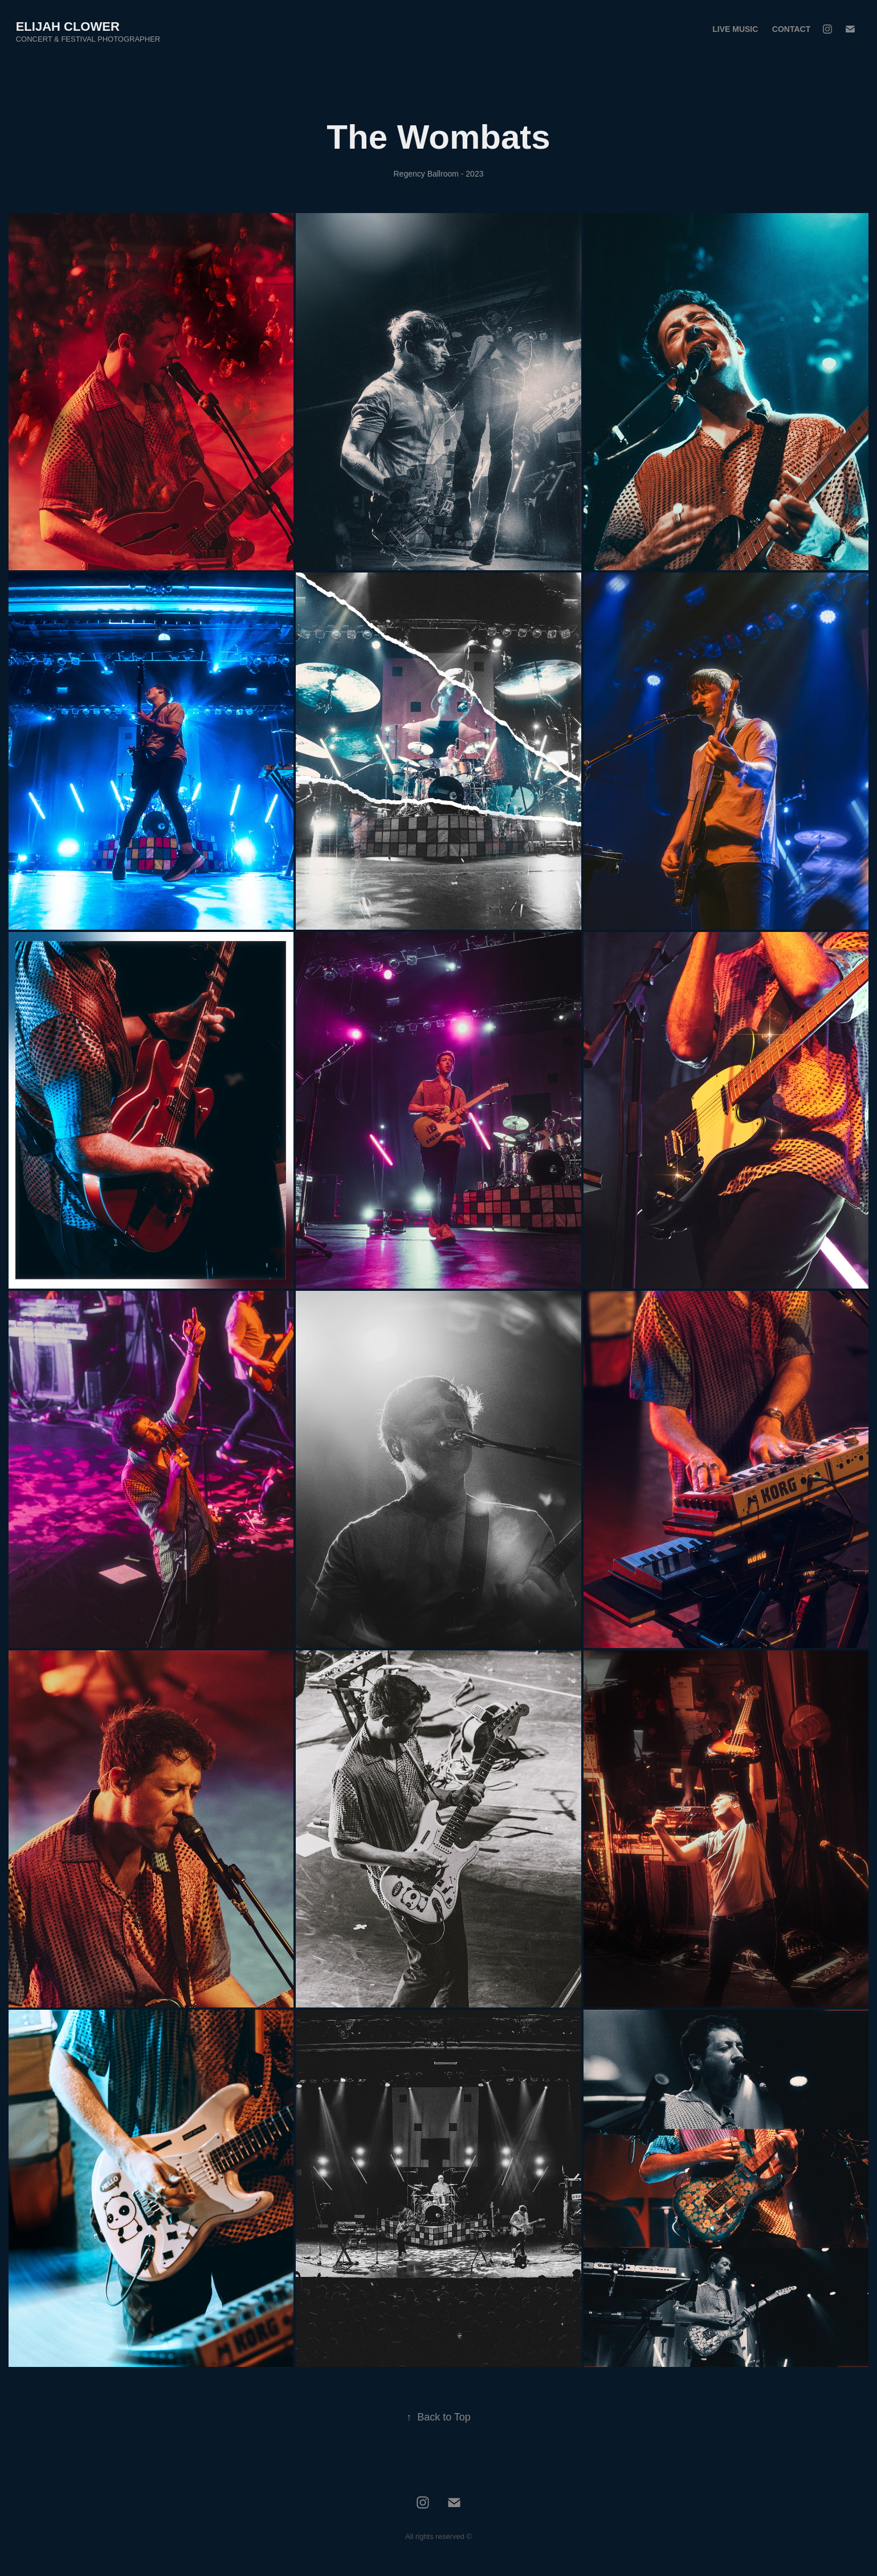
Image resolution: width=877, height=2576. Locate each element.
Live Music (735, 29)
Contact (791, 29)
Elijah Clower (68, 26)
